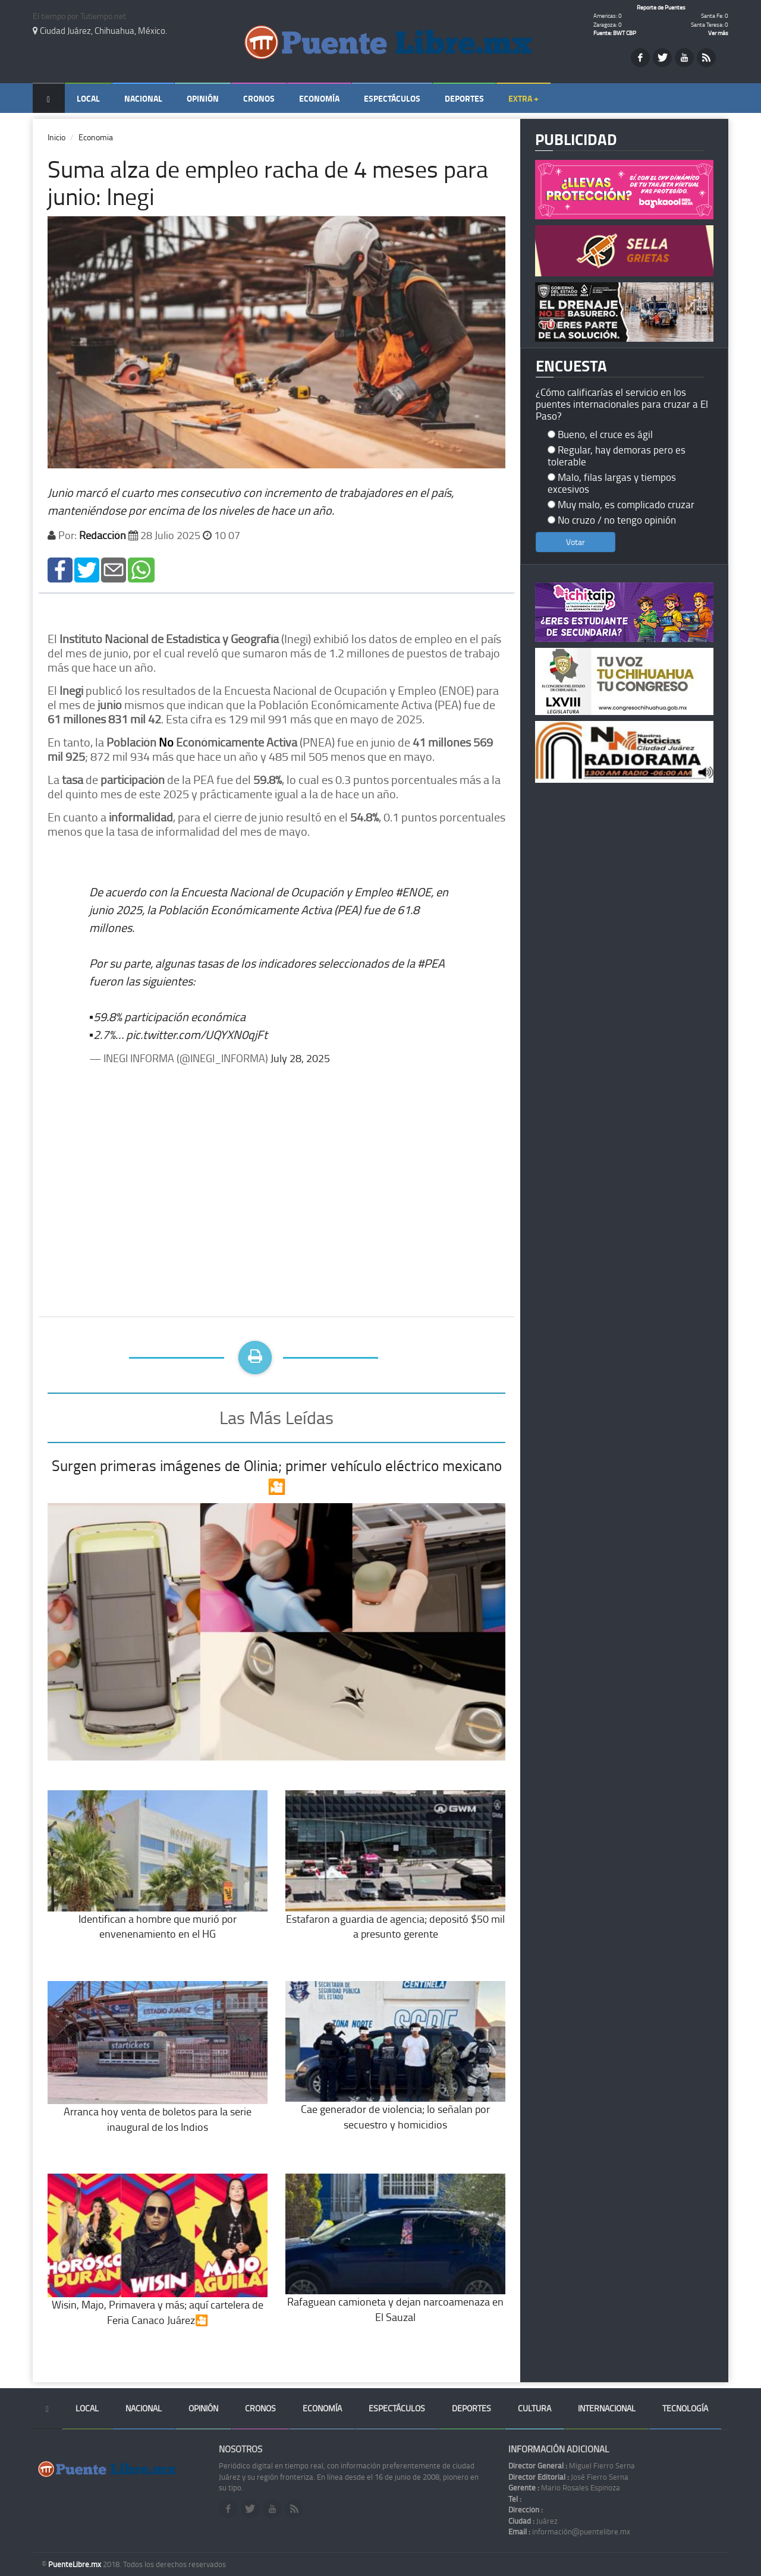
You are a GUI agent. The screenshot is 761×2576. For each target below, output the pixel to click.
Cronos (259, 98)
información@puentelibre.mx (569, 2531)
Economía (319, 98)
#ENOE (413, 891)
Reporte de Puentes (661, 7)
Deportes (464, 98)
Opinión (203, 98)
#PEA (431, 963)
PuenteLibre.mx (75, 2564)
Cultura (534, 2408)
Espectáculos (392, 98)
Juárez (533, 2520)
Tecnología (685, 2408)
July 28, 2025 (300, 1058)
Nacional (143, 98)
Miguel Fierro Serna (571, 2465)
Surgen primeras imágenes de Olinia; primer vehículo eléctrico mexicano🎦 (277, 1476)
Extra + (523, 98)
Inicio (56, 137)
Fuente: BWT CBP (614, 33)
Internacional (607, 2408)
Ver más (718, 33)
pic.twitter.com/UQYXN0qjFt (197, 1034)
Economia (95, 137)
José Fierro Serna (568, 2476)
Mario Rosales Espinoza (564, 2487)
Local (88, 98)
